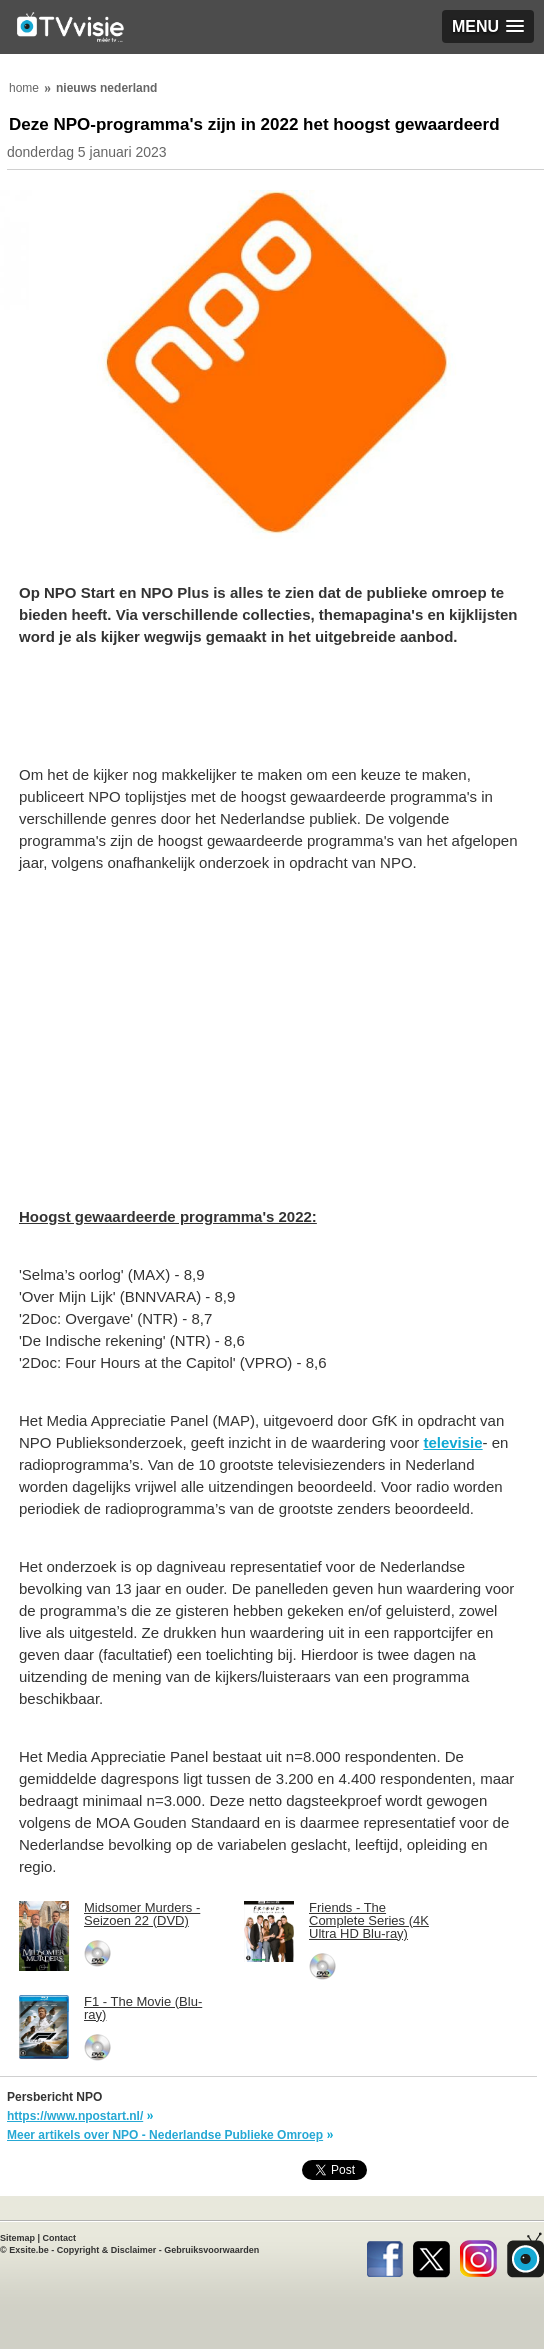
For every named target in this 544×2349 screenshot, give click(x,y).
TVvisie (525, 2255)
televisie (452, 1442)
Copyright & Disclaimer (107, 2250)
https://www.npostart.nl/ (75, 2116)
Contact (60, 2238)
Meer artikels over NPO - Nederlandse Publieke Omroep (165, 2135)
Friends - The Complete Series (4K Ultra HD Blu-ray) (369, 1920)
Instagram (478, 2255)
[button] (488, 26)
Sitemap (17, 2238)
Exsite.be (29, 2250)
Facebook (384, 2255)
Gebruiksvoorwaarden (211, 2250)
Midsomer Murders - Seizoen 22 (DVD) (142, 1914)
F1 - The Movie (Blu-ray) (143, 2008)
